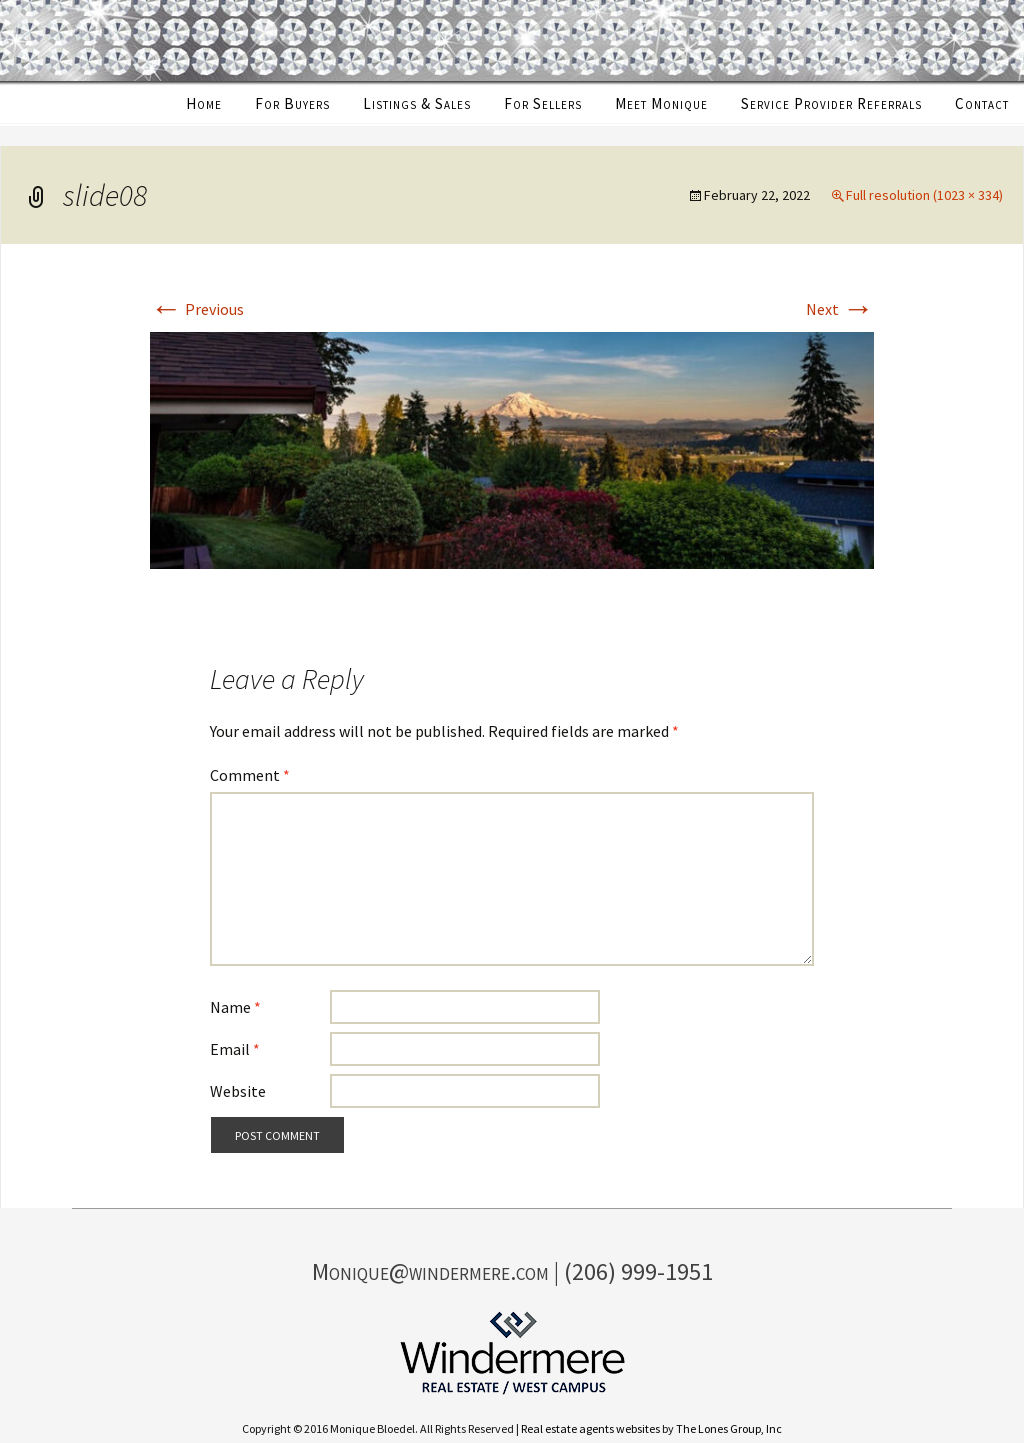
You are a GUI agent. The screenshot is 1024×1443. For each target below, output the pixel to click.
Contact (982, 103)
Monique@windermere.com (430, 1271)
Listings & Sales (417, 103)
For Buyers (292, 103)
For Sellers (543, 103)
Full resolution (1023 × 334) (924, 195)
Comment (250, 775)
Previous (197, 309)
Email (235, 1049)
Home (204, 103)
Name (235, 1007)
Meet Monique (661, 103)
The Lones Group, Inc (729, 1428)
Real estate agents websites (590, 1428)
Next (840, 309)
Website (238, 1091)
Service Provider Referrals (831, 103)
